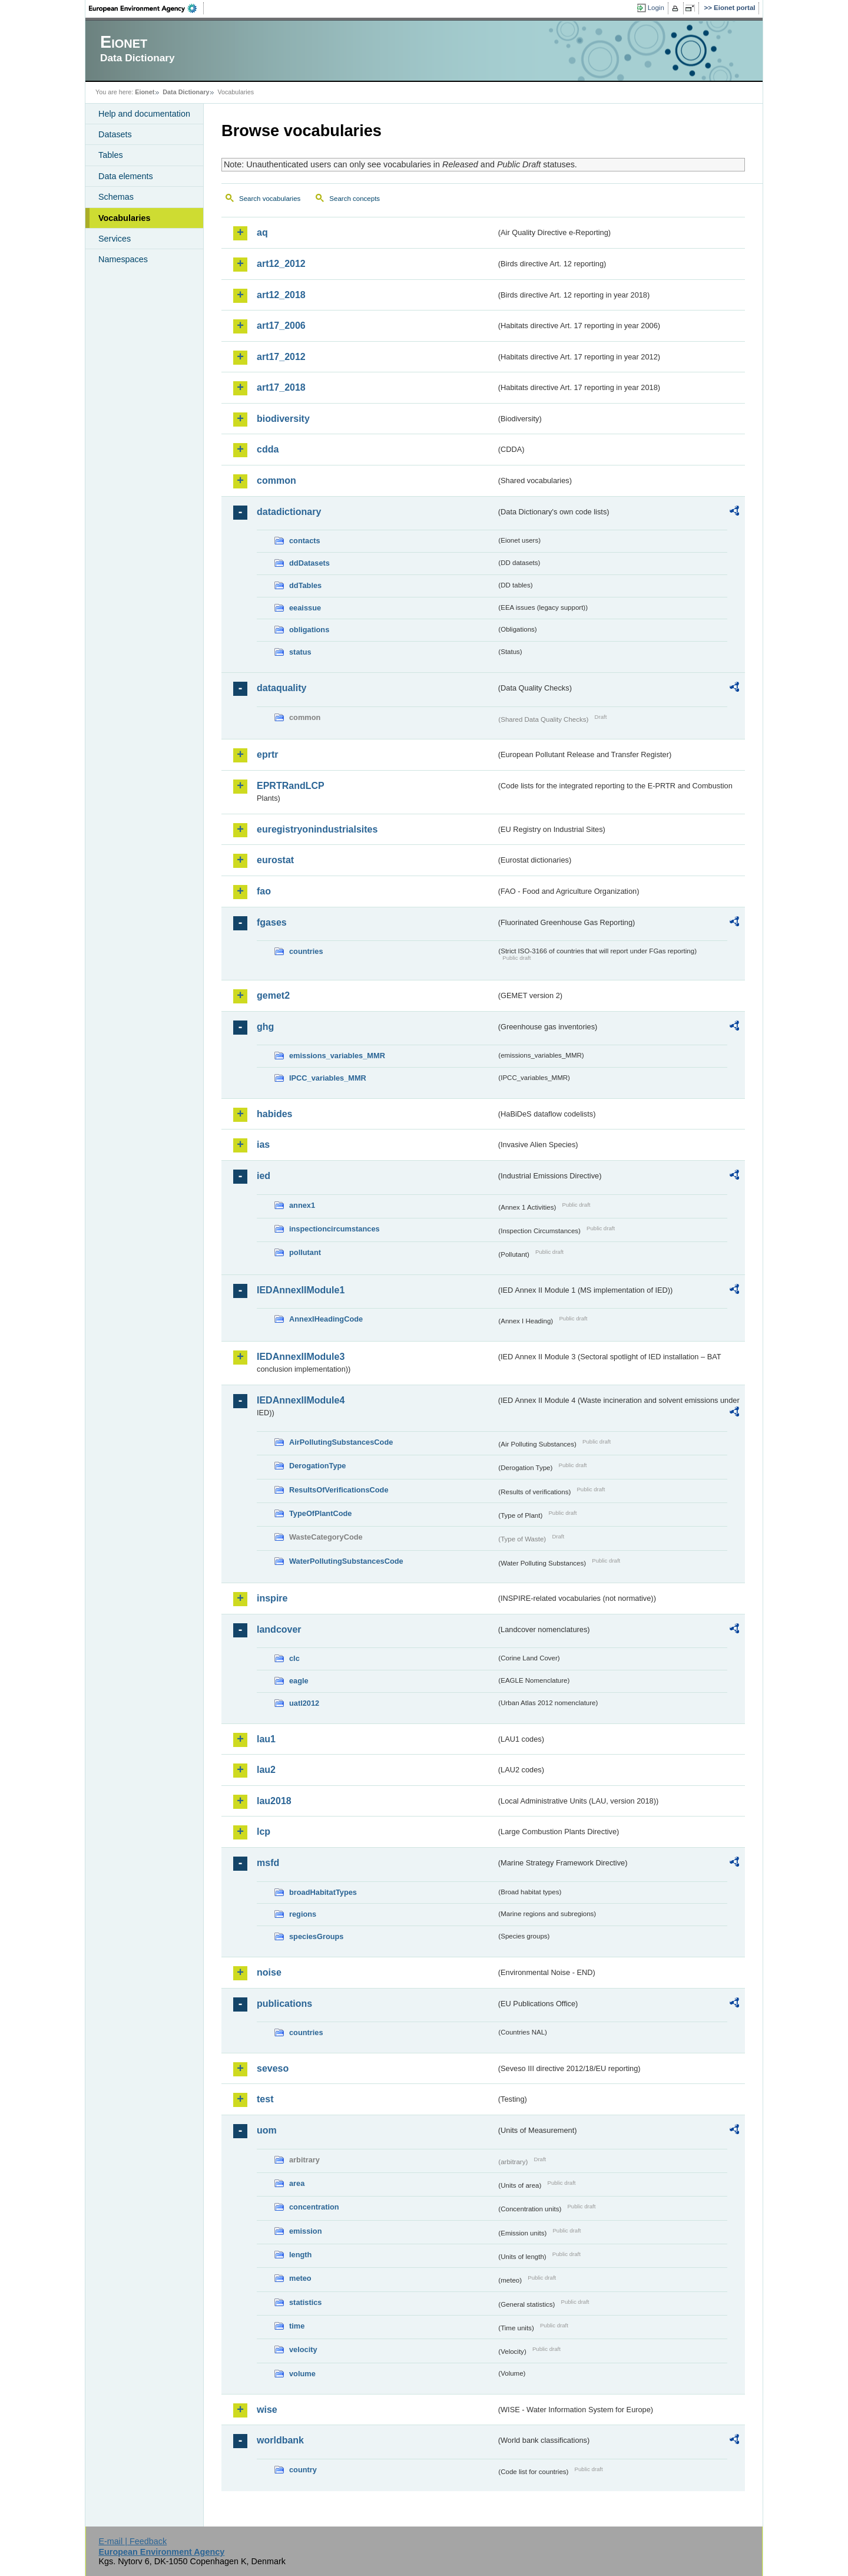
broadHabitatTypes (323, 1892)
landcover (279, 1629)
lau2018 (274, 1801)
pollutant (305, 1252)
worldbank (280, 2440)
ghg (265, 1027)
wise (267, 2410)
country (303, 2469)
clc (294, 1658)
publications (284, 2004)
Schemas (116, 197)
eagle (299, 1680)
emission (305, 2231)
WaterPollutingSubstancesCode (346, 1561)
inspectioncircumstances (334, 1228)
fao (264, 891)
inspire (272, 1598)
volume (302, 2373)
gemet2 (273, 995)
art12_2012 (281, 264)
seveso (273, 2068)
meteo (300, 2278)
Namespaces (123, 259)
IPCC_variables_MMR (327, 1078)
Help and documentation (144, 113)
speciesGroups (316, 1936)
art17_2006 (281, 326)
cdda (268, 449)
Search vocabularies (269, 198)
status (300, 652)
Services (114, 238)
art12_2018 (281, 295)
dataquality (281, 688)
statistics (305, 2302)
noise (269, 1972)
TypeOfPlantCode (320, 1513)
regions (302, 1914)
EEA (146, 8)
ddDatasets (309, 563)
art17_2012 (281, 357)
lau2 (266, 1770)
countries (306, 951)
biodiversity (283, 419)
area (296, 2183)
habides (274, 1114)
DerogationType (317, 1465)
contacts (304, 540)
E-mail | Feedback (132, 2541)
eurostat (275, 860)
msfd (268, 1863)
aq (262, 232)
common (276, 480)
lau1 (266, 1739)
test (265, 2099)
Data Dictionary (186, 91)
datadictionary (289, 512)
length (300, 2254)
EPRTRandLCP (290, 786)
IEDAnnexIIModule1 (300, 1290)
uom (267, 2130)
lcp (263, 1832)
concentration (314, 2206)
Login (656, 7)
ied (263, 1176)
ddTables (305, 585)
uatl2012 (304, 1703)
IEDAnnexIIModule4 (300, 1400)
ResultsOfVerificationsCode (339, 1489)
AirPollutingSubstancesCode (341, 1442)
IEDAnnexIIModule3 (300, 1357)
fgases (272, 922)
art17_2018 (281, 387)
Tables (110, 155)
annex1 (302, 1205)
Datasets (115, 134)
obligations (309, 629)
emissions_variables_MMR (337, 1055)
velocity (303, 2349)
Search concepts (354, 198)
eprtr (267, 754)
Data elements (125, 176)
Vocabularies (124, 218)
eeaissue (305, 607)
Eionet (144, 91)
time (296, 2325)
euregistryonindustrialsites (317, 829)
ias (263, 1145)
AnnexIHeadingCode (326, 1319)
